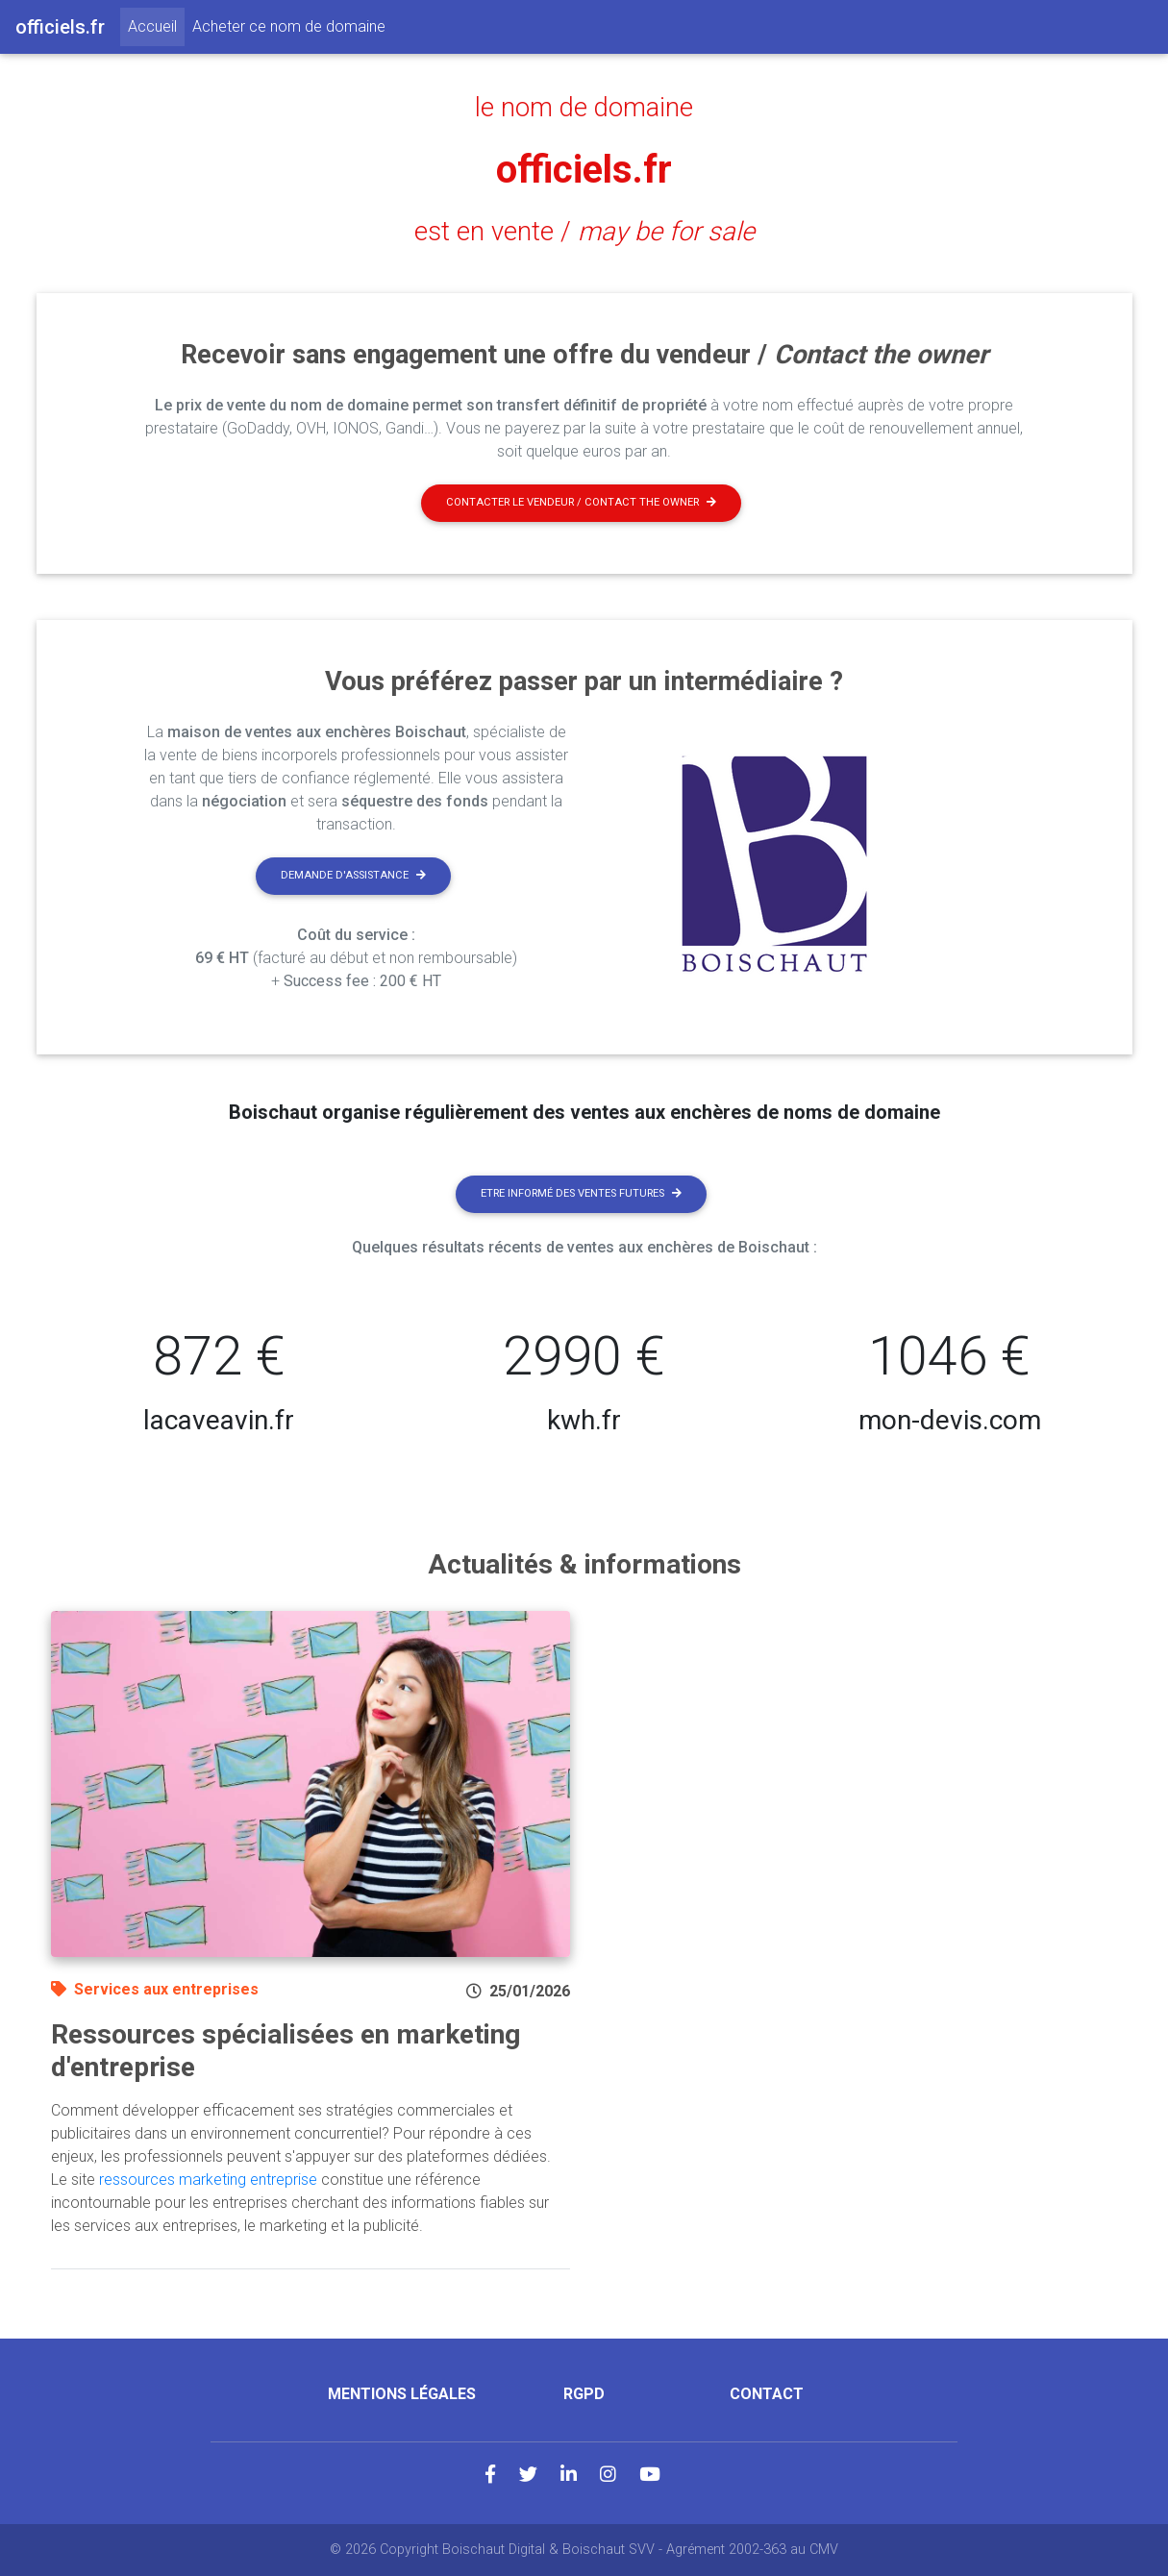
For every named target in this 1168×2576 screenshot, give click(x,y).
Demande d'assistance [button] (353, 875)
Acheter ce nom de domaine (288, 26)
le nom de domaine (584, 107)
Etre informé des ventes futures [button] (581, 1193)
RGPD (584, 2394)
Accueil (156, 25)
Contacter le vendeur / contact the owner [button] (581, 502)
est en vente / (584, 231)
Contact (767, 2394)
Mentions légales (402, 2394)
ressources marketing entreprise (208, 2179)
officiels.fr (584, 169)
